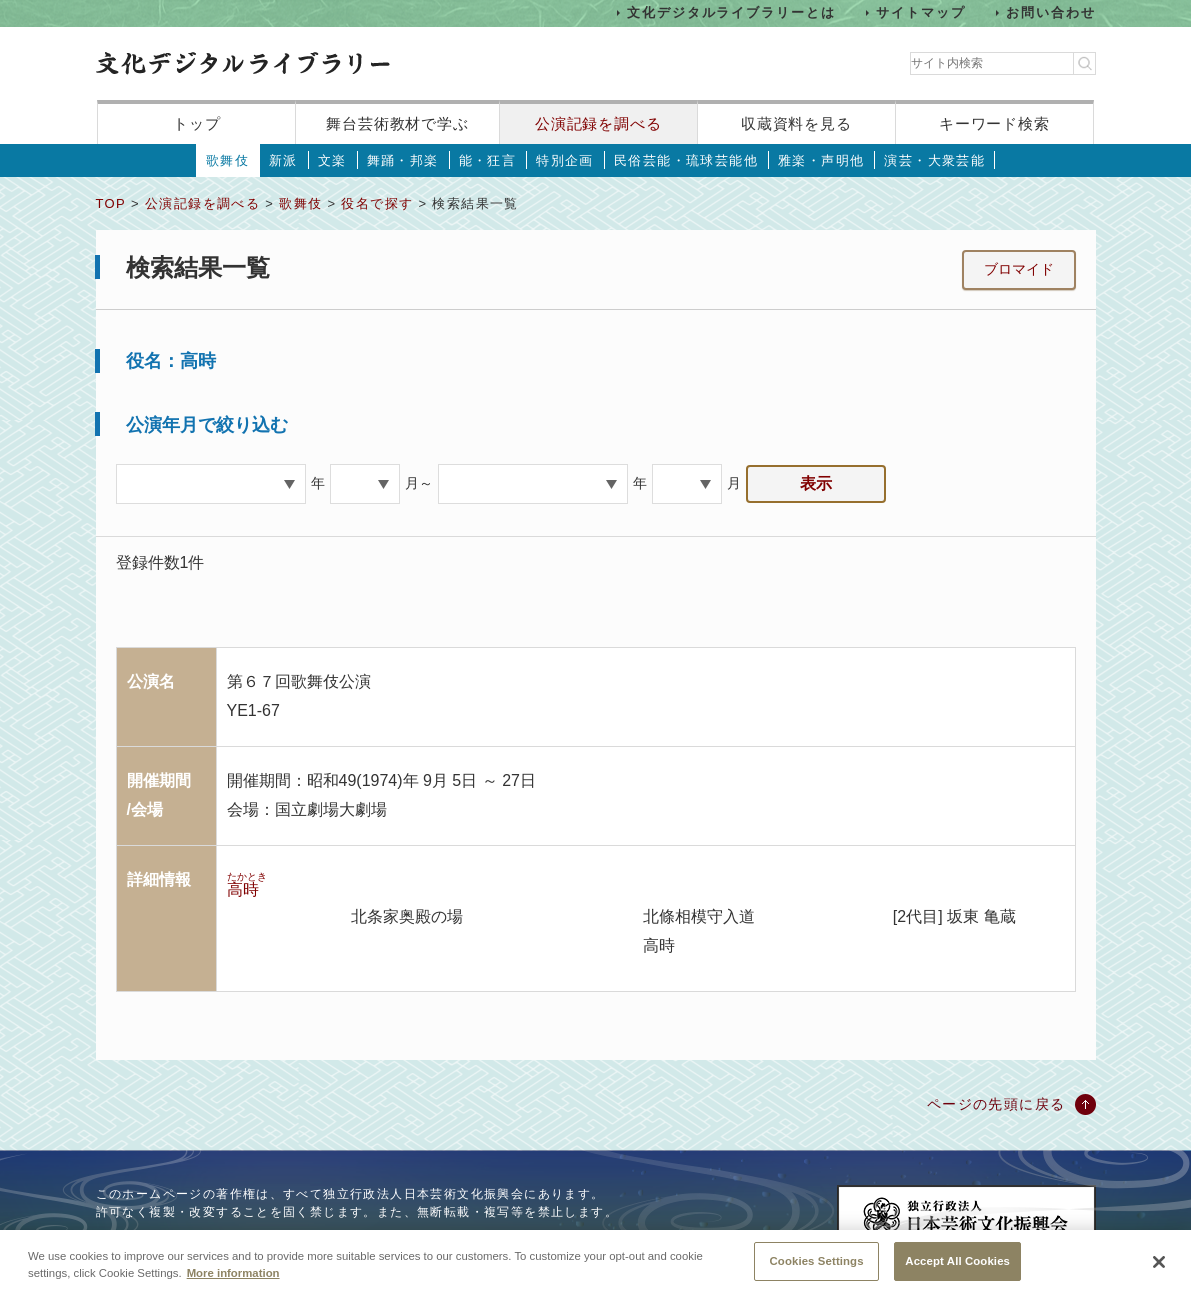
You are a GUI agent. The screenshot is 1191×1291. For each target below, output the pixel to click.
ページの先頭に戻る (996, 1104)
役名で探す (377, 203)
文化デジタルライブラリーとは (731, 12)
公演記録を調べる (598, 123)
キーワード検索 (994, 123)
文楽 (332, 160)
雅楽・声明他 (821, 160)
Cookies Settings (817, 1269)
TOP (111, 203)
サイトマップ (921, 12)
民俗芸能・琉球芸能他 (686, 160)
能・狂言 (488, 160)
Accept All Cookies (957, 1269)
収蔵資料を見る (796, 123)
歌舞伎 (227, 160)
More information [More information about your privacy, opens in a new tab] (233, 1281)
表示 (816, 483)
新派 (283, 160)
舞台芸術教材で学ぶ (397, 123)
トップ (197, 123)
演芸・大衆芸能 (934, 160)
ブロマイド (1019, 269)
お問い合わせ (1051, 12)
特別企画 (565, 160)
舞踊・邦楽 (403, 160)
